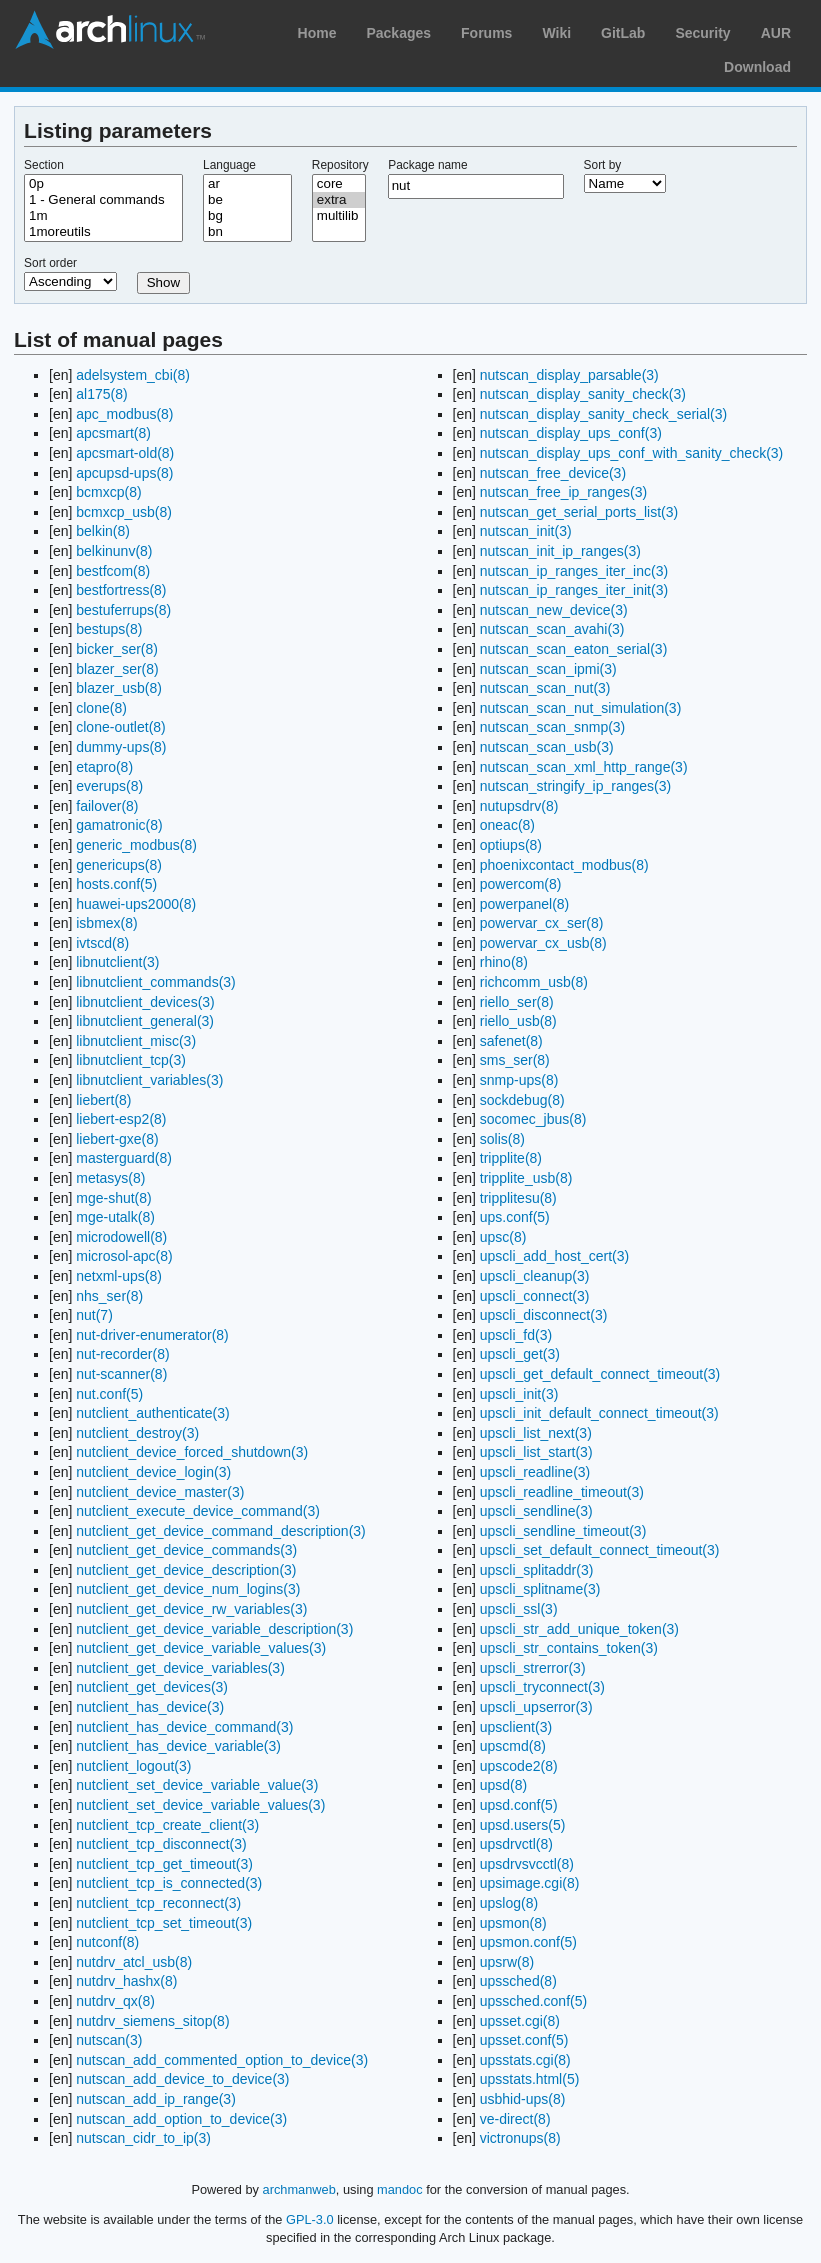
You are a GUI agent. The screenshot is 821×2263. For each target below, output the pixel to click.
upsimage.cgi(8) (530, 1883)
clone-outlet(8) (121, 727)
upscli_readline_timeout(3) (562, 1492)
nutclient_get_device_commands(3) (186, 1550)
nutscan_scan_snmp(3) (553, 727)
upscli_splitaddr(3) (537, 1570)
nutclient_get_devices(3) (152, 1687)
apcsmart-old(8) (125, 453)
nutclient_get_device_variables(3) (180, 1668)
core (339, 184)
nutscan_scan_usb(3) (547, 747)
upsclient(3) (516, 1727)
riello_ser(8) (517, 1002)
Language (229, 165)
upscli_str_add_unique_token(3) (579, 1629)
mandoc (400, 2189)
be (247, 200)
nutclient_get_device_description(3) (186, 1570)
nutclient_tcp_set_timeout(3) (164, 1923)
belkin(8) (103, 531)
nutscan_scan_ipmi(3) (548, 669)
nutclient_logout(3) (133, 1766)
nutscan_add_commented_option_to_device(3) (222, 2060)
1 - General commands (103, 200)
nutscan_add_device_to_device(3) (182, 2079)
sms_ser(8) (515, 1060)
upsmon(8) (513, 1923)
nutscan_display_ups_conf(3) (571, 433)
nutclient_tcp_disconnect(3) (161, 1844)
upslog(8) (509, 1903)
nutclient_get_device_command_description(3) (221, 1531)
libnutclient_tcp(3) (131, 1060)
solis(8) (502, 1139)
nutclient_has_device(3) (150, 1707)
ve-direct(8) (515, 2119)
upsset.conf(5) (524, 2040)
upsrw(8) (507, 1962)
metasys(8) (110, 1178)
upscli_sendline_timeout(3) (563, 1531)
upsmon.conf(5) (528, 1942)
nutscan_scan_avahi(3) (552, 629)
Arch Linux (110, 30)
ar (247, 184)
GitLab (623, 33)
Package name (427, 165)
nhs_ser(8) (109, 1296)
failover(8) (107, 806)
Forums (486, 33)
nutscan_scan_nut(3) (545, 688)
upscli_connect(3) (535, 1296)
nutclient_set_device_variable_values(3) (200, 1805)
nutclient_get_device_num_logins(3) (188, 1589)
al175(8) (101, 394)
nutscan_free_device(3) (553, 473)
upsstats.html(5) (530, 2079)
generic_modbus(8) (136, 845)
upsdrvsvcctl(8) (527, 1864)
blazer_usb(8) (119, 688)
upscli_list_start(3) (536, 1452)
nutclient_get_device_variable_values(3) (201, 1648)
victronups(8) (520, 2138)
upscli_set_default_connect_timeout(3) (600, 1550)
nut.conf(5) (109, 1394)
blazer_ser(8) (117, 669)
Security (702, 33)
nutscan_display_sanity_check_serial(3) (603, 414)
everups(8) (109, 786)
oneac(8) (507, 825)
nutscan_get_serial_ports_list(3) (579, 512)
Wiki (556, 33)
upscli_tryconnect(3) (542, 1687)
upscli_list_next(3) (536, 1433)
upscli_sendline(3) (536, 1511)
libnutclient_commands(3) (156, 982)
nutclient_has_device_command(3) (184, 1727)
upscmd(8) (513, 1746)
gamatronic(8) (119, 825)
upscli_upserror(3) (536, 1707)
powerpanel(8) (525, 904)
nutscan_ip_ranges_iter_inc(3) (574, 571)
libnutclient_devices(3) (145, 1002)
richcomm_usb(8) (534, 982)
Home (317, 33)
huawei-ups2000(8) (136, 904)
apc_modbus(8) (124, 414)
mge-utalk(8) (115, 1217)
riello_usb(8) (518, 1021)
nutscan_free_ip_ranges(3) (563, 492)
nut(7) (94, 1315)
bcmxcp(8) (108, 492)
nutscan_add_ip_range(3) (156, 2099)
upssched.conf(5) (533, 2001)
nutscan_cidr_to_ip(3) (143, 2138)
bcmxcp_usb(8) (124, 512)
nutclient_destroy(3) (137, 1433)
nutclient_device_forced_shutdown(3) (192, 1452)
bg (247, 216)
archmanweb (299, 2189)
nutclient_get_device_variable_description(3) (214, 1629)
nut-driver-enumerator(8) (152, 1335)
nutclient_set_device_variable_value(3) (197, 1785)
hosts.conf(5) (116, 884)
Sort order (50, 263)
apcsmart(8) (113, 433)
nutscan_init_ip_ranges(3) (560, 551)
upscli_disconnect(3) (544, 1315)
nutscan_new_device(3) (554, 610)
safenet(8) (511, 1041)
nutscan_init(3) (526, 531)
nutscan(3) (109, 2040)
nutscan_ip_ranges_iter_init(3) (574, 590)
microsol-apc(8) (124, 1256)
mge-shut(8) (113, 1198)
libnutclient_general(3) (145, 1021)
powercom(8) (521, 884)
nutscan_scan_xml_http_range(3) (584, 767)
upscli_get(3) (520, 1354)
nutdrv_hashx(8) (126, 1981)
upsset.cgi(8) (520, 2021)
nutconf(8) (107, 1942)
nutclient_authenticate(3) (152, 1413)
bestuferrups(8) (123, 610)
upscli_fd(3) (516, 1335)
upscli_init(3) (519, 1394)
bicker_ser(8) (117, 649)
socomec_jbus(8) (533, 1119)
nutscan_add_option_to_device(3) (181, 2119)
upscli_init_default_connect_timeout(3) (599, 1413)
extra (339, 200)
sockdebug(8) (522, 1100)
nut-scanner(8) (121, 1374)
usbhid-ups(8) (523, 2099)
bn (247, 232)
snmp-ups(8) (519, 1080)
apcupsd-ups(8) (124, 473)
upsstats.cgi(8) (525, 2060)
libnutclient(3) (117, 962)
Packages (398, 33)
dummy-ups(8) (121, 747)
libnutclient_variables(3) (149, 1080)
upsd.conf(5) (519, 1805)
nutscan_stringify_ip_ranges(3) (575, 786)
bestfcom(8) (113, 571)
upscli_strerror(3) (533, 1668)
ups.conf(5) (515, 1217)
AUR (776, 33)
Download (757, 67)
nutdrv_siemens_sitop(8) (152, 2021)
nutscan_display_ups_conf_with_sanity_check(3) (632, 453)
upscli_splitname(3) (540, 1589)
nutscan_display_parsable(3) (569, 375)
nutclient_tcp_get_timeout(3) (164, 1864)
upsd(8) (503, 1785)
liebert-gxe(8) (117, 1139)
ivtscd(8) (102, 943)
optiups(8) (511, 845)
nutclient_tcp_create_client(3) (167, 1825)
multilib (339, 216)
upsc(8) (503, 1237)
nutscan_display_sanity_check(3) (583, 394)
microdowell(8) (121, 1237)
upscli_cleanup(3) (535, 1276)
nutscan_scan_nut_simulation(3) (581, 708)
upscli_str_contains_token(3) (569, 1648)
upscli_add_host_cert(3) (554, 1256)
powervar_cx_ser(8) (542, 923)
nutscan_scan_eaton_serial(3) (574, 649)
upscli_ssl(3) (519, 1609)
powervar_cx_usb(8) (543, 943)
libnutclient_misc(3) (136, 1041)
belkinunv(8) (114, 551)
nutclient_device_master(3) (160, 1492)
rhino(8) (504, 962)
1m (103, 216)
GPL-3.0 (310, 2219)
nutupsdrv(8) (519, 806)
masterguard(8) (124, 1158)
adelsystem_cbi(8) (133, 375)
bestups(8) (109, 629)
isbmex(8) (106, 923)
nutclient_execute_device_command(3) (198, 1511)
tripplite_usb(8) (526, 1178)
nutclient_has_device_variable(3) (178, 1746)
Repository (340, 165)
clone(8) (101, 708)
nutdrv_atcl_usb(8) (134, 1962)
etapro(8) (104, 767)
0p (103, 184)
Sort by (603, 165)
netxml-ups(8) (119, 1276)
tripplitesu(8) (518, 1198)
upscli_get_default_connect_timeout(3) (600, 1374)
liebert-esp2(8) (121, 1119)
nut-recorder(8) (122, 1354)
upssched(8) (518, 1981)
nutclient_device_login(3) (153, 1472)
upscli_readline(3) (535, 1472)
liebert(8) (103, 1100)
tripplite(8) (511, 1158)
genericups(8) (119, 865)
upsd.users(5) (523, 1825)
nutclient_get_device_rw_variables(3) (191, 1609)
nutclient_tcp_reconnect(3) (158, 1903)
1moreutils (103, 232)
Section (44, 165)
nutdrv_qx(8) (115, 2001)
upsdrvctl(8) (516, 1844)
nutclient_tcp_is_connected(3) (169, 1883)
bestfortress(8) (121, 590)
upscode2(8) (519, 1766)
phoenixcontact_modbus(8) (564, 865)
